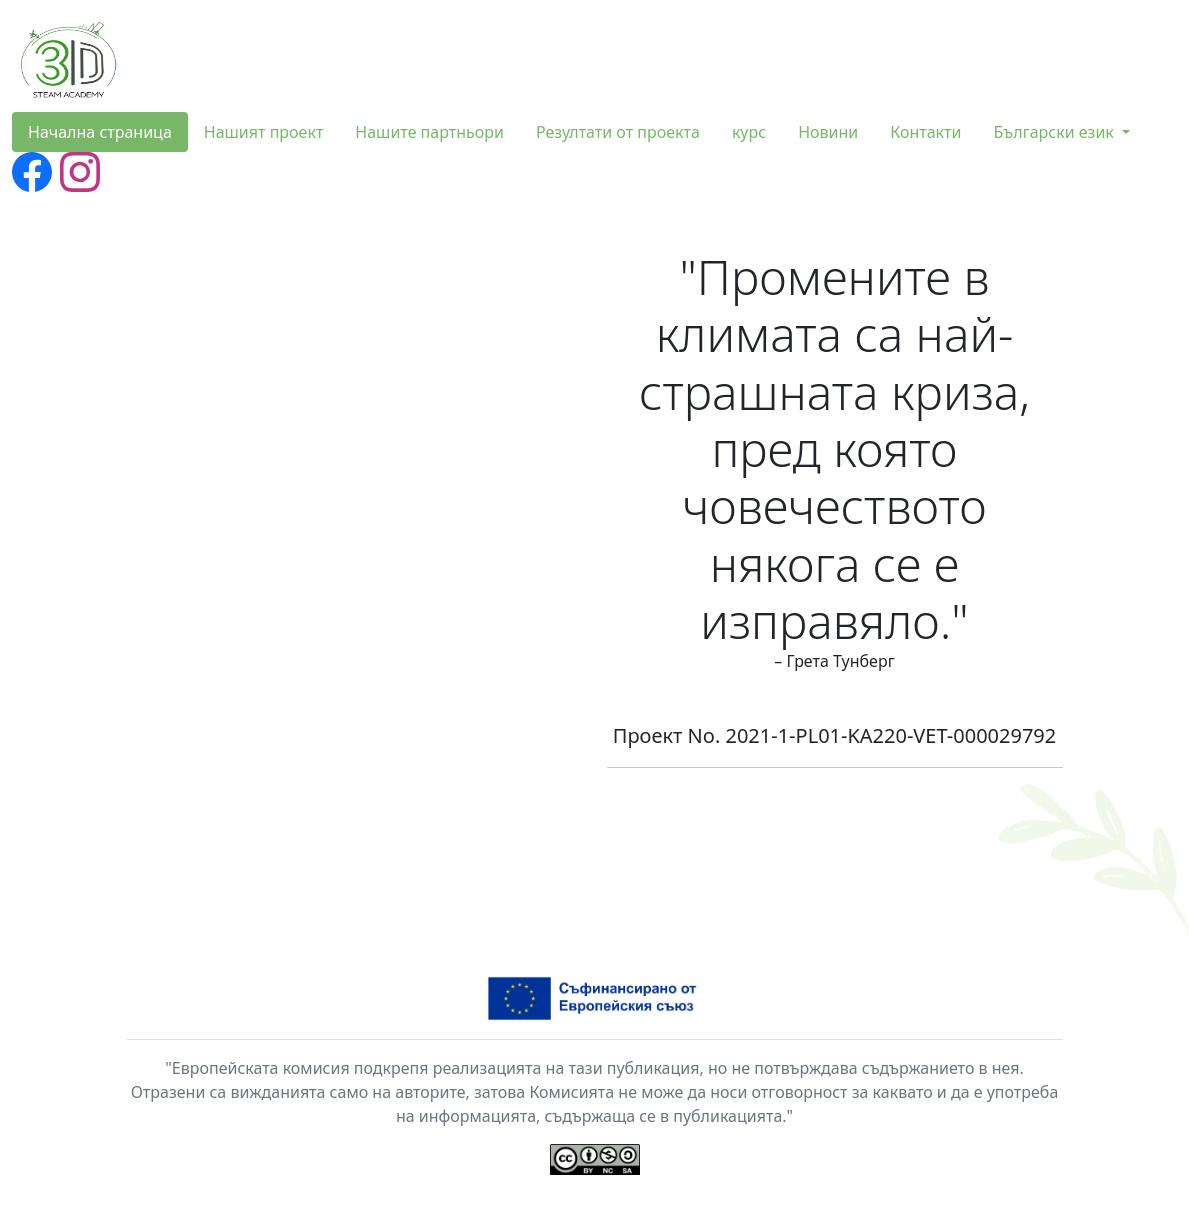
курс (749, 132)
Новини (828, 132)
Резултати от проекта (618, 132)
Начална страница (100, 132)
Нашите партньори (429, 132)
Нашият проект (264, 132)
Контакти (925, 132)
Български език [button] (1055, 132)
